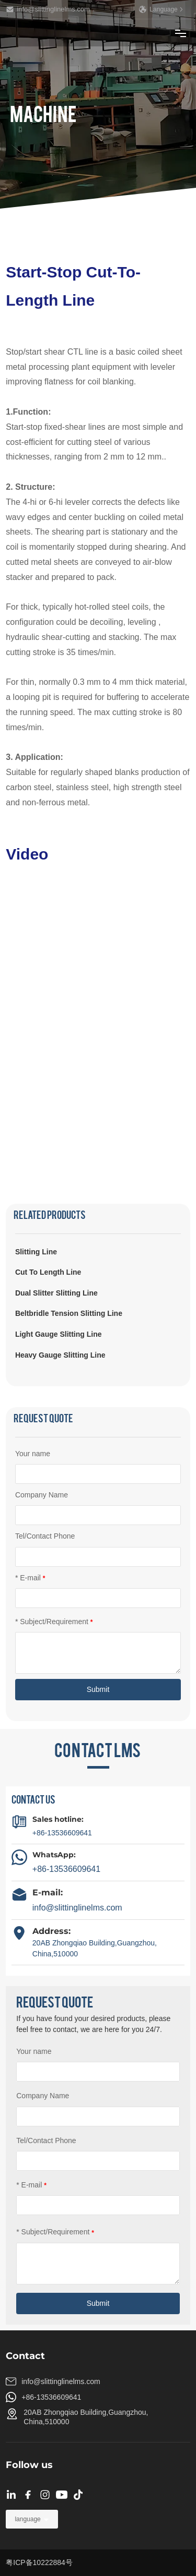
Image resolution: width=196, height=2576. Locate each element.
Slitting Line (36, 1252)
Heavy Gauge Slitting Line (60, 1355)
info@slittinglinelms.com (48, 9)
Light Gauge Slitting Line (58, 1334)
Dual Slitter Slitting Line (56, 1293)
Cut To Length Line (48, 1272)
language (27, 2519)
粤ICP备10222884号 (39, 2562)
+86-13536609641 (62, 1833)
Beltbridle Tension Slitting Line (68, 1313)
